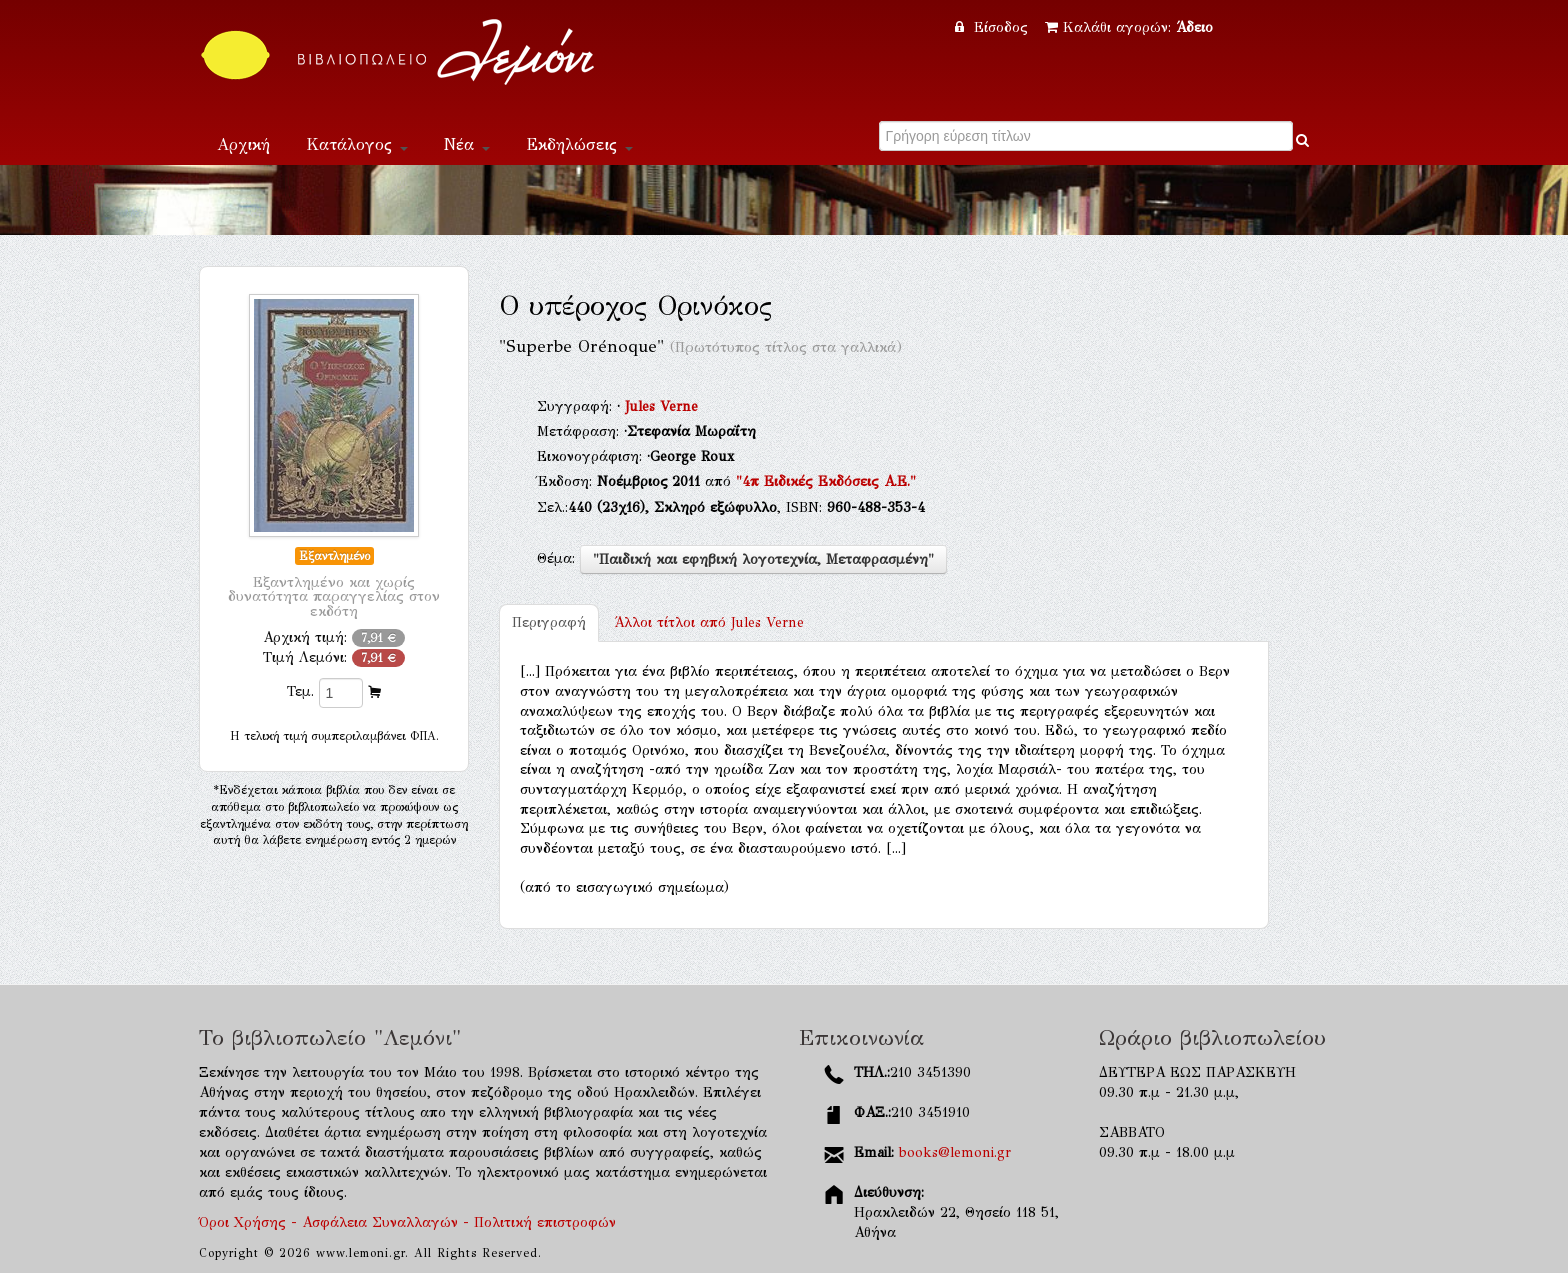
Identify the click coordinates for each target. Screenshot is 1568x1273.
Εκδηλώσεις (579, 144)
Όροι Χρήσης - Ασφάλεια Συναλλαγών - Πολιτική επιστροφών (407, 1222)
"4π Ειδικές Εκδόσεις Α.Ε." (826, 481)
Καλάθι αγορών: (1129, 27)
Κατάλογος (357, 144)
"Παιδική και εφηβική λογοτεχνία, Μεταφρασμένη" (763, 559)
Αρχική (243, 144)
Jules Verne (661, 406)
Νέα (467, 144)
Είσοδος (994, 27)
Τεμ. (300, 691)
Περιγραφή (549, 622)
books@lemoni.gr (955, 1152)
